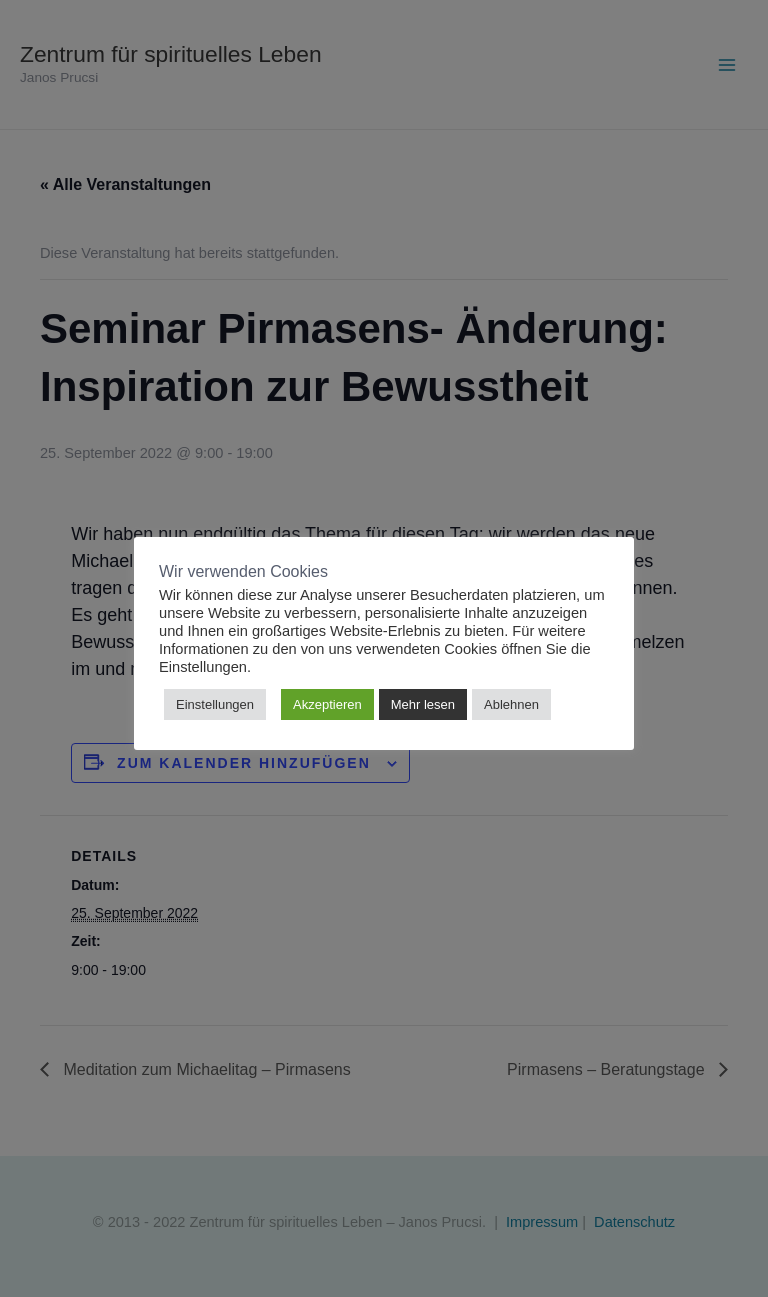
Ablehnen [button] (511, 704)
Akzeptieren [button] (327, 704)
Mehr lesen (423, 704)
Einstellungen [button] (215, 704)
